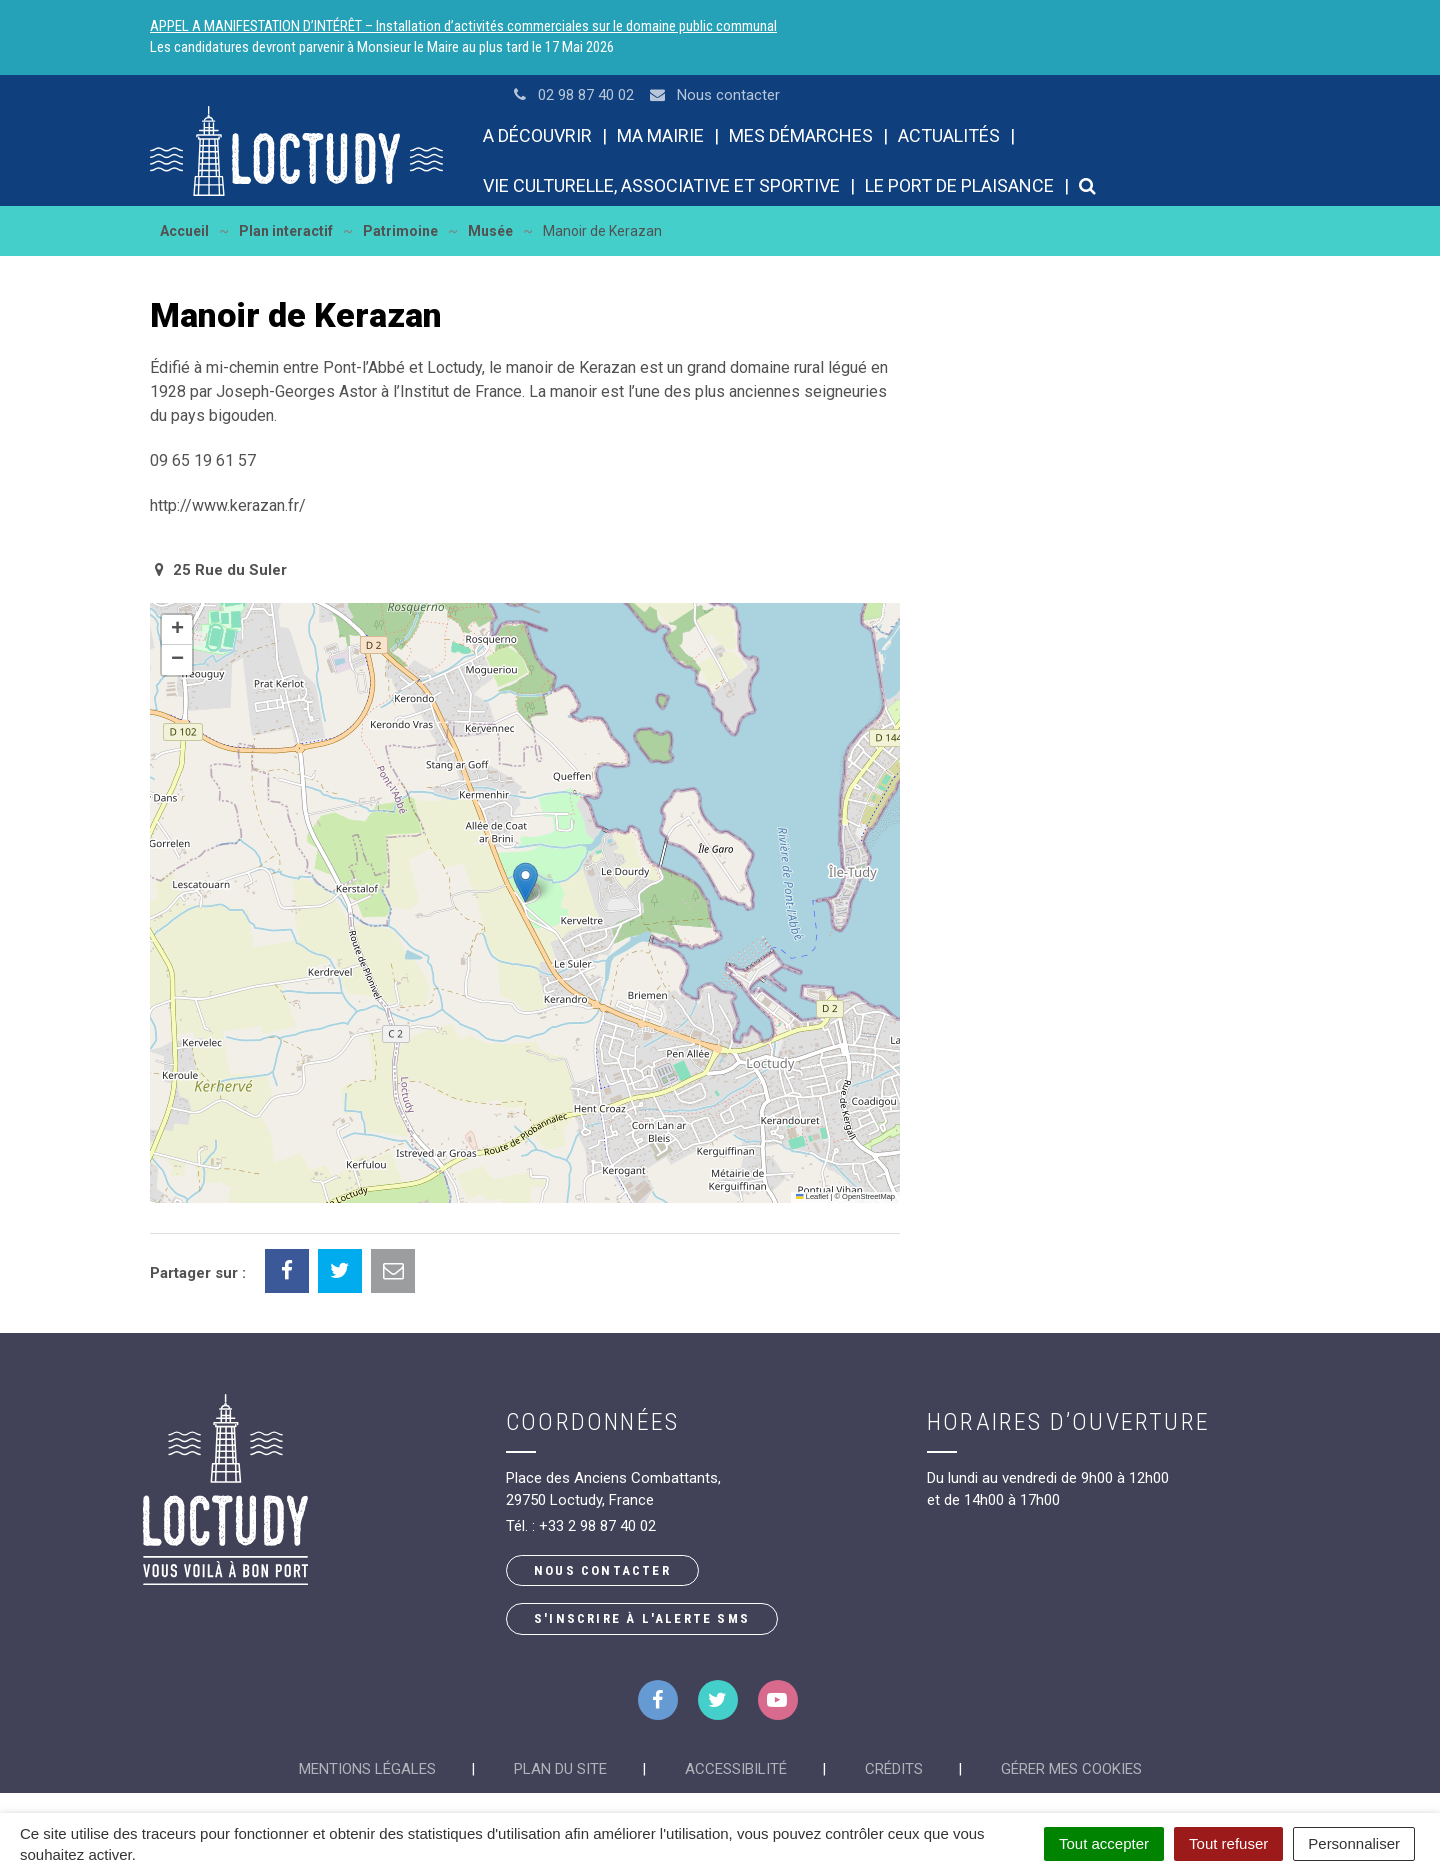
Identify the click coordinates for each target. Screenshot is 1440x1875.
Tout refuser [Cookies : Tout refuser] (1228, 1843)
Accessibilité (736, 1769)
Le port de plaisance (959, 185)
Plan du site (560, 1769)
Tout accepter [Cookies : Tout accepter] (1104, 1843)
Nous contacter (602, 1570)
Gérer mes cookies (1071, 1769)
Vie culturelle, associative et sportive (661, 185)
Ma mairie (660, 135)
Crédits (894, 1769)
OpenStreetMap (868, 1196)
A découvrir (537, 135)
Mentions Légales (367, 1769)
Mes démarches (801, 135)
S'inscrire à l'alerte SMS (642, 1618)
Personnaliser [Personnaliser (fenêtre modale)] (1354, 1843)
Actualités (949, 135)
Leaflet (812, 1196)
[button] (525, 882)
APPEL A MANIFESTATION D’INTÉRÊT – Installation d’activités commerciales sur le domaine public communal (463, 26)
